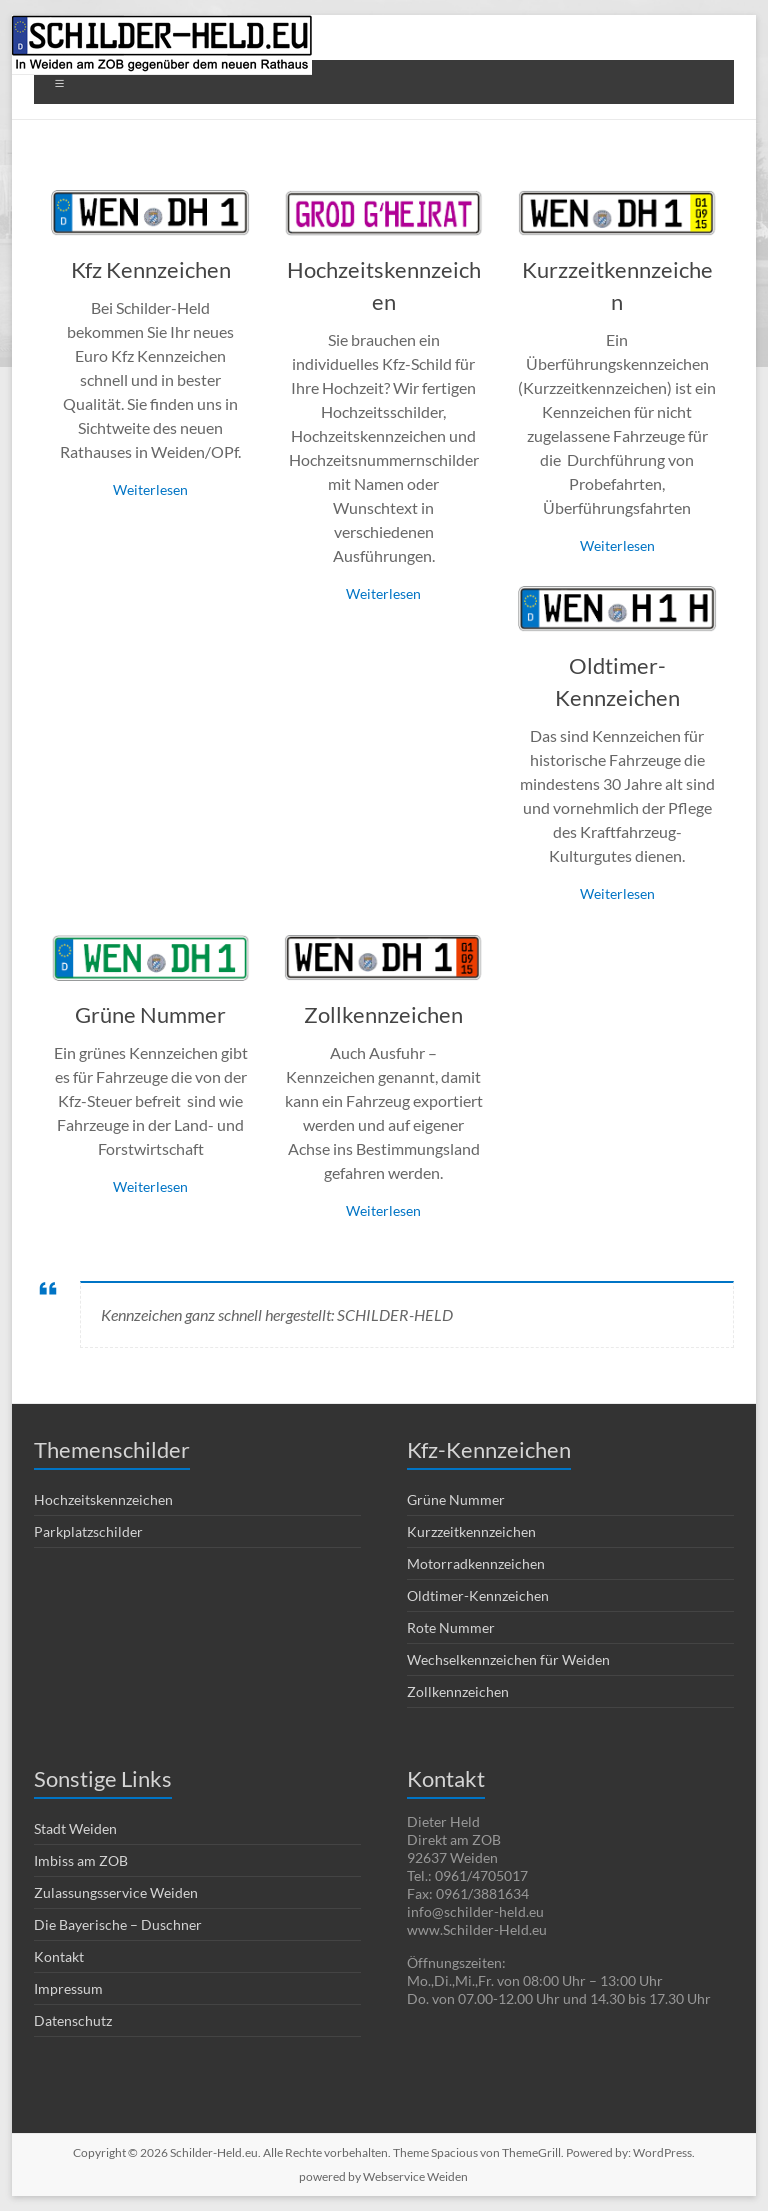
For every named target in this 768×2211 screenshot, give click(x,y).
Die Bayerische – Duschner (118, 1924)
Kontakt (59, 1956)
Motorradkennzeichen (476, 1563)
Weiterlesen (150, 489)
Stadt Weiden (75, 1828)
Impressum (68, 1988)
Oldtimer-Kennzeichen (478, 1595)
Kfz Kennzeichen (151, 269)
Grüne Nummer (150, 1014)
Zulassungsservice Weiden (116, 1892)
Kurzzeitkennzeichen (471, 1531)
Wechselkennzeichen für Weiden (508, 1659)
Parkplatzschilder (88, 1531)
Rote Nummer (451, 1627)
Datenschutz (73, 2020)
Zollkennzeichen (383, 1014)
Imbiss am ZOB (81, 1860)
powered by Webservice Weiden (383, 2176)
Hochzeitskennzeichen (103, 1499)
